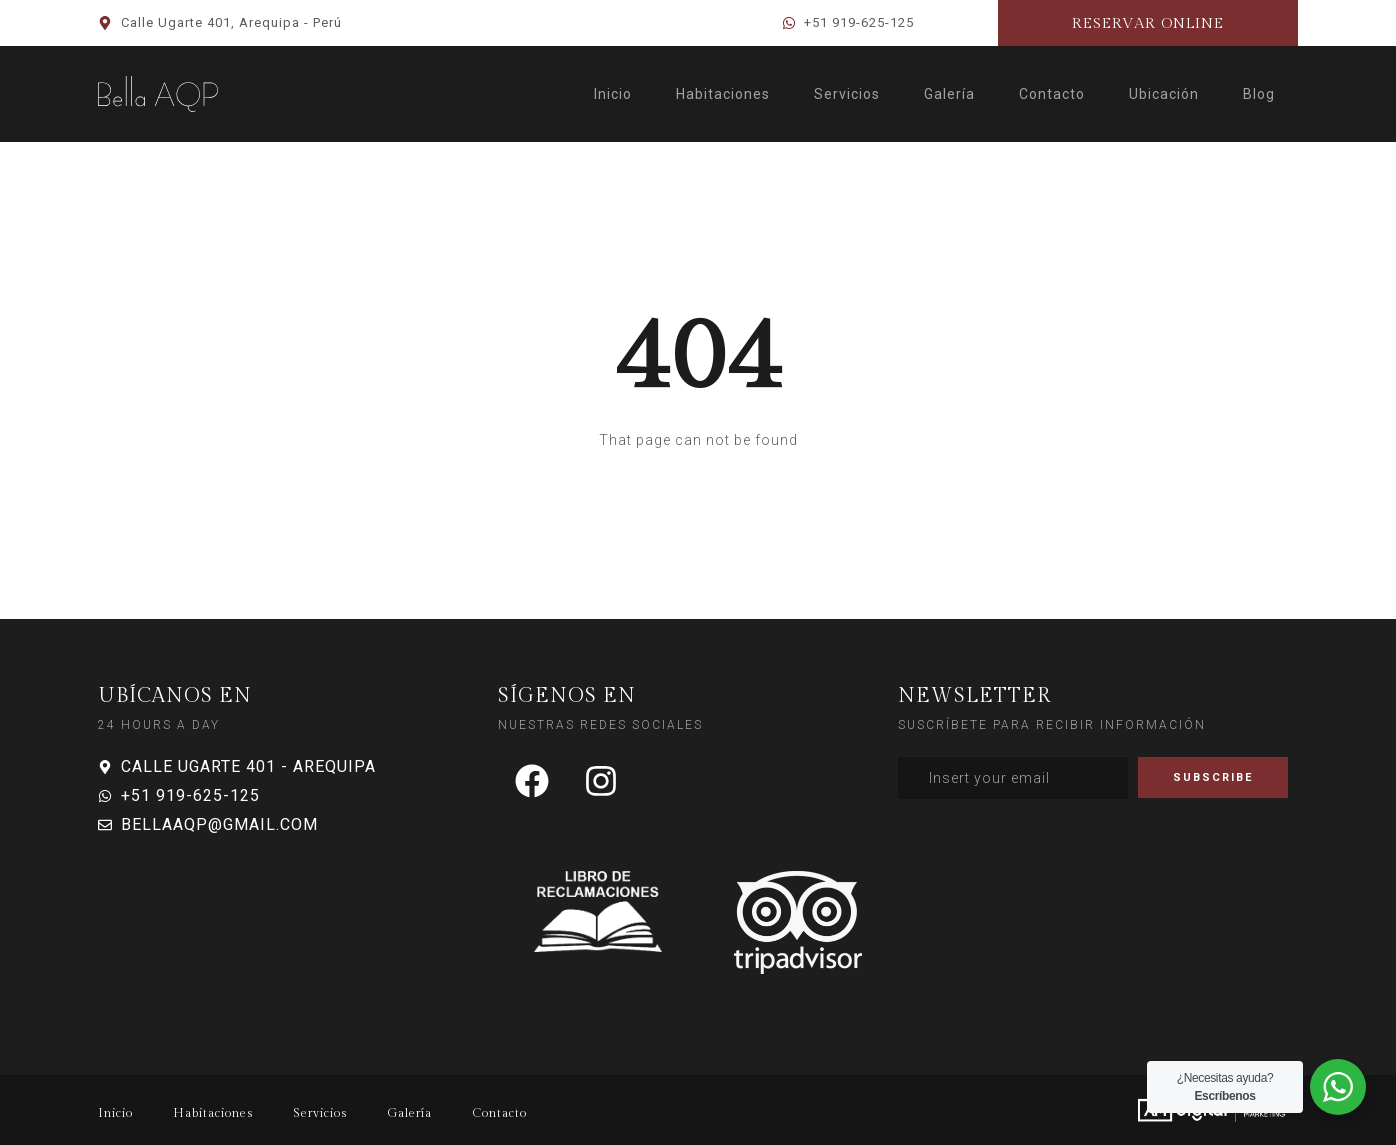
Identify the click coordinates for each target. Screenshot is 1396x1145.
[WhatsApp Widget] (1338, 1087)
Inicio (613, 94)
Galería (949, 94)
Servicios (847, 94)
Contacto (1052, 94)
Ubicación (1164, 94)
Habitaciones (723, 94)
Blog (1259, 94)
